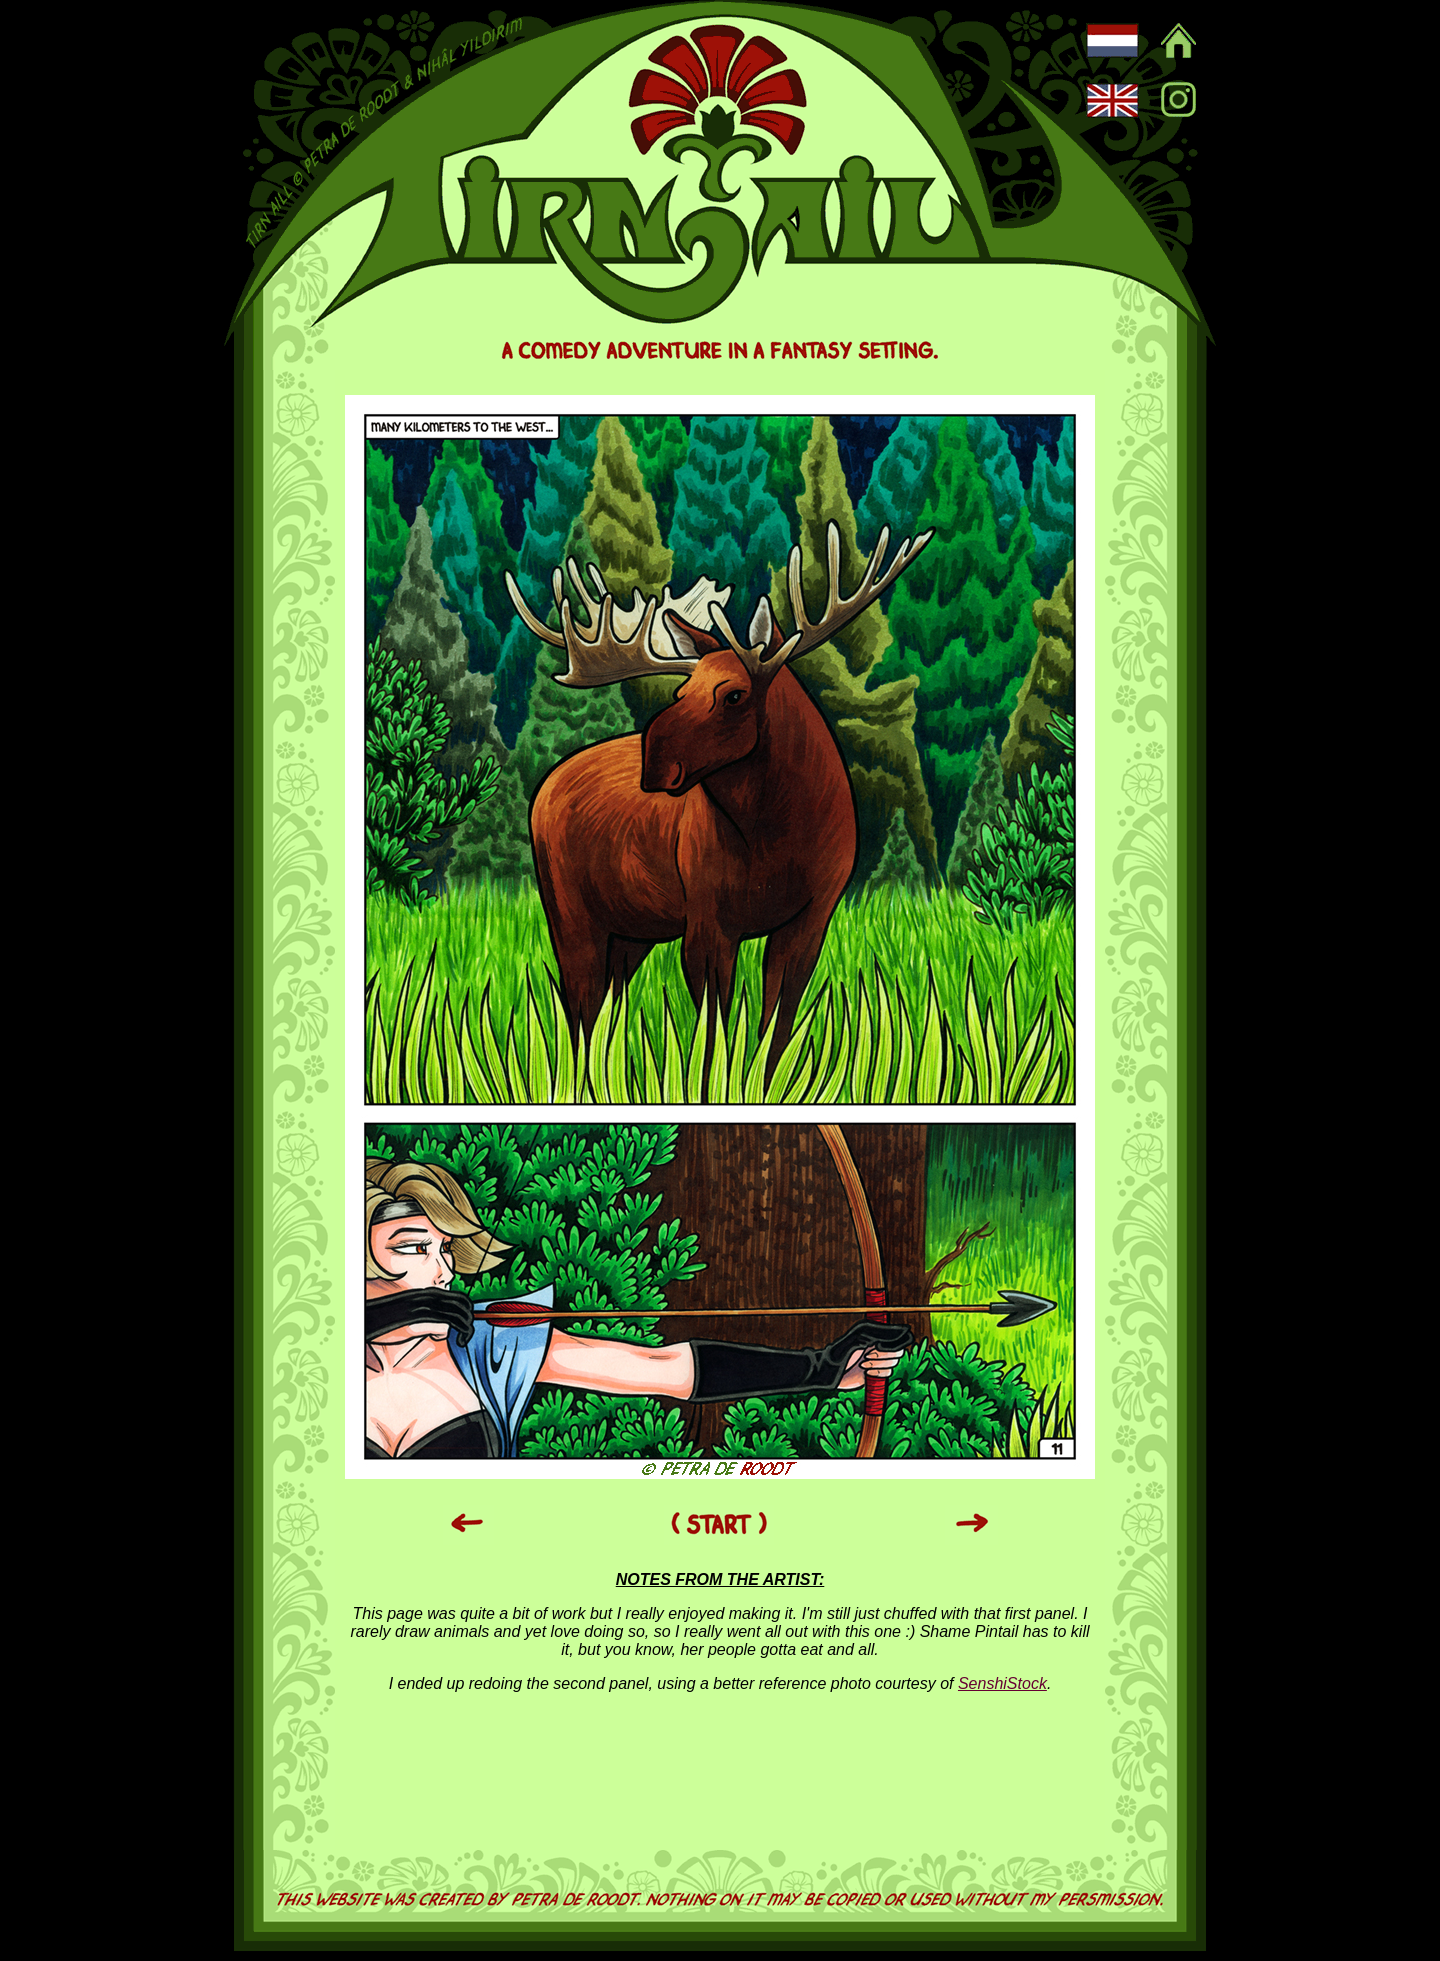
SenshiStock (1002, 1683)
